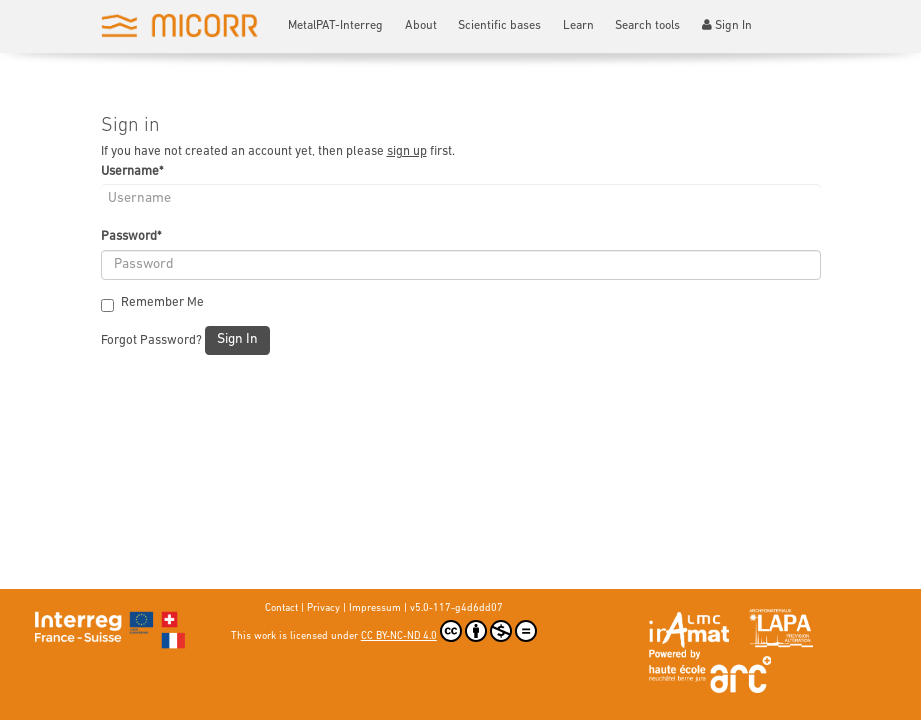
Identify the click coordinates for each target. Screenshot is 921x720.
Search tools (647, 26)
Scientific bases (499, 26)
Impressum (375, 608)
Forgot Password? (151, 340)
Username (132, 171)
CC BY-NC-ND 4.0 (449, 631)
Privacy (323, 608)
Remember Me (152, 303)
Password (131, 236)
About (421, 26)
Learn (578, 26)
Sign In (727, 25)
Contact (281, 608)
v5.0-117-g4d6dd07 (456, 608)
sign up (407, 151)
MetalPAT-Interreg (335, 26)
